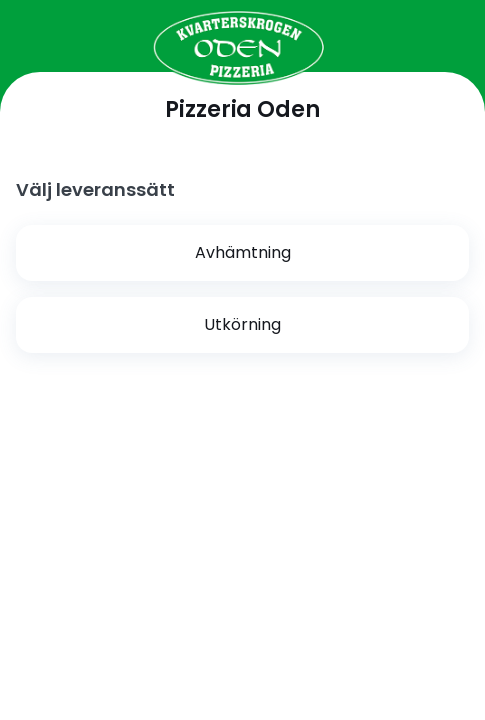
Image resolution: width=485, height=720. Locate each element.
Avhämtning (243, 252)
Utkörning (242, 324)
